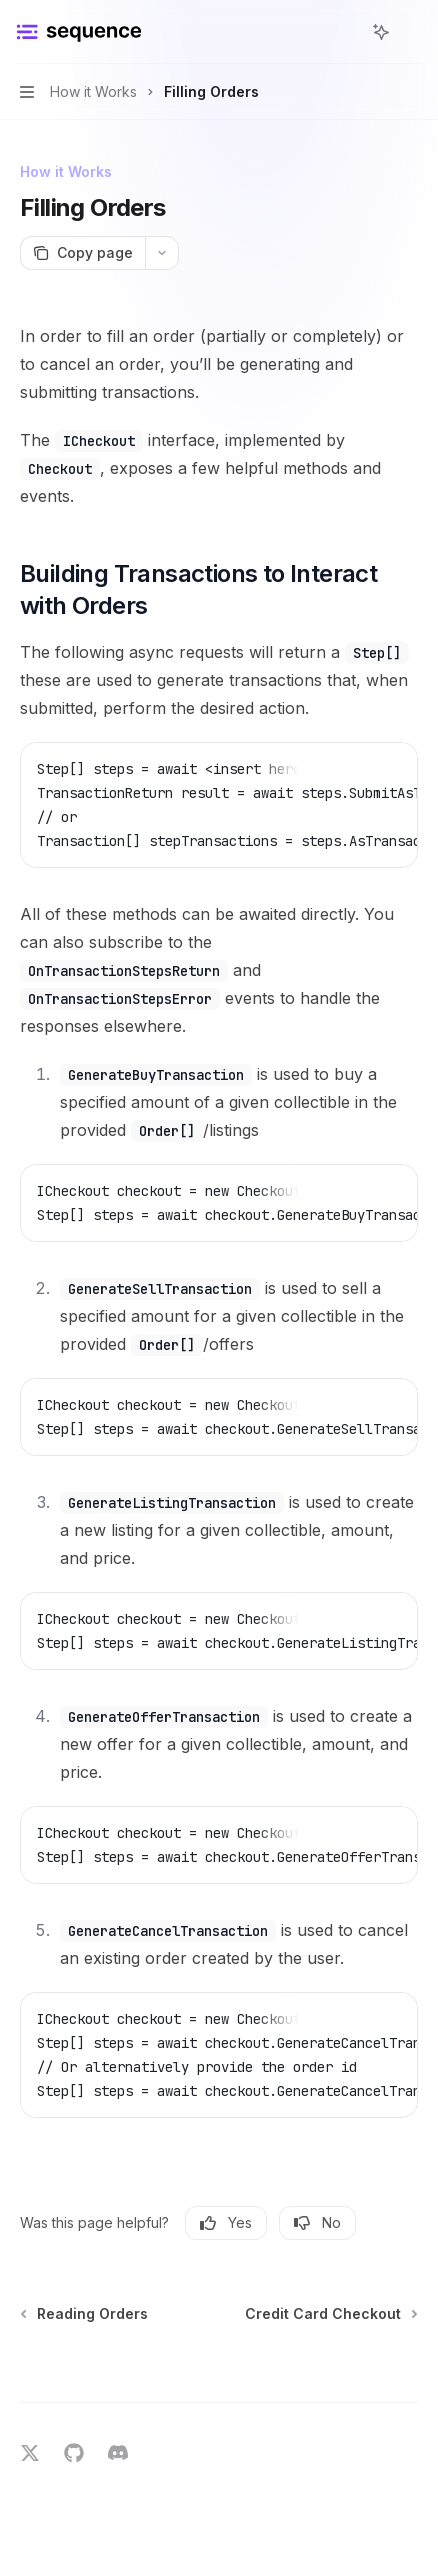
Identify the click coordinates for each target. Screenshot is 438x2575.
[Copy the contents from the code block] (356, 768)
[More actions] (412, 32)
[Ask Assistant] (388, 768)
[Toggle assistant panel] (381, 32)
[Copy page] (82, 253)
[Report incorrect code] (324, 768)
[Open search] (344, 32)
